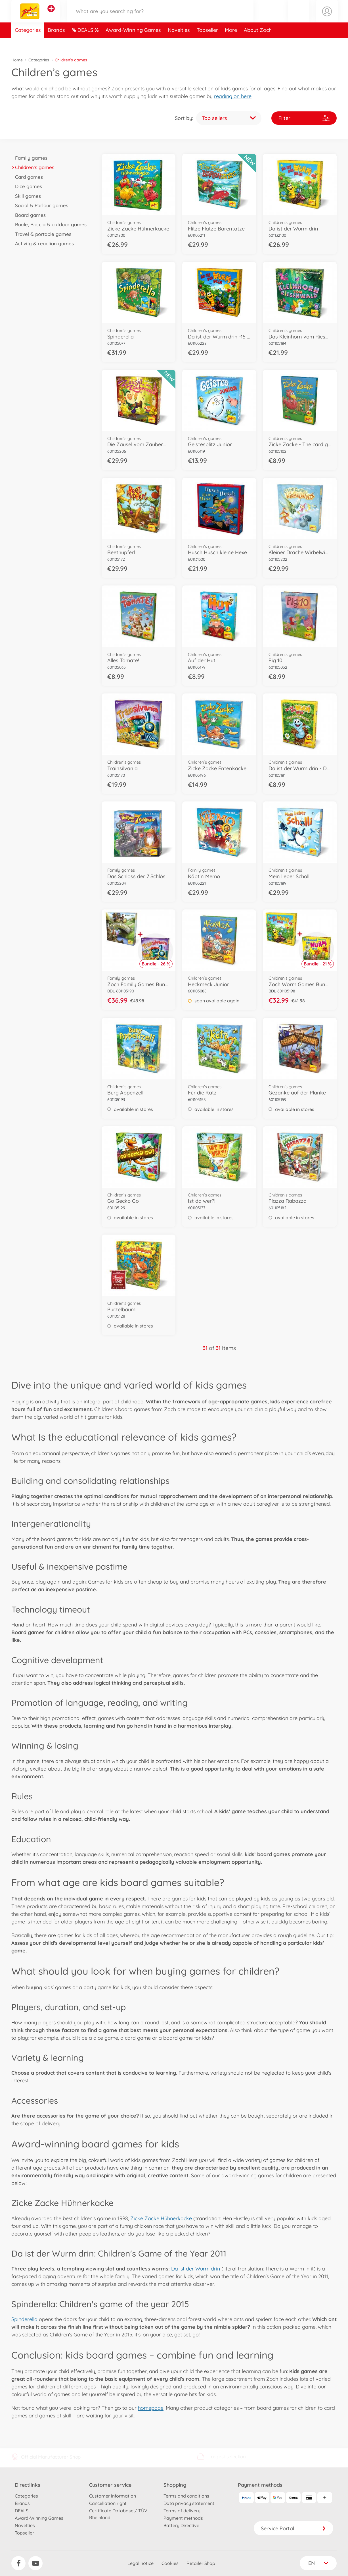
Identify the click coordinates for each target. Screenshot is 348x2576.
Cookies (170, 2563)
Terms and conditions (186, 2496)
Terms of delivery (181, 2510)
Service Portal (293, 2528)
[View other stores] (51, 15)
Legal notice (140, 2563)
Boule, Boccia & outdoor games (49, 224)
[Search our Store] (160, 18)
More (231, 43)
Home (17, 60)
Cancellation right (108, 2503)
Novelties (179, 43)
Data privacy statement (188, 2503)
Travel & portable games (41, 234)
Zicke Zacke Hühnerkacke (161, 2218)
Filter (304, 118)
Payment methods (183, 2518)
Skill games (26, 196)
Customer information (112, 2496)
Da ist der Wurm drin (195, 2268)
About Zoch (258, 43)
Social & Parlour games (39, 205)
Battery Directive (181, 2525)
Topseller (207, 43)
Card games (27, 177)
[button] (298, 18)
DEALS (86, 43)
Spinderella (24, 2319)
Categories (28, 43)
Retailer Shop (200, 2563)
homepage (150, 2408)
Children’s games (32, 167)
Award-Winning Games (133, 43)
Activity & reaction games (42, 243)
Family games (29, 158)
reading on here (232, 96)
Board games (28, 215)
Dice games (26, 186)
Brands (56, 43)
